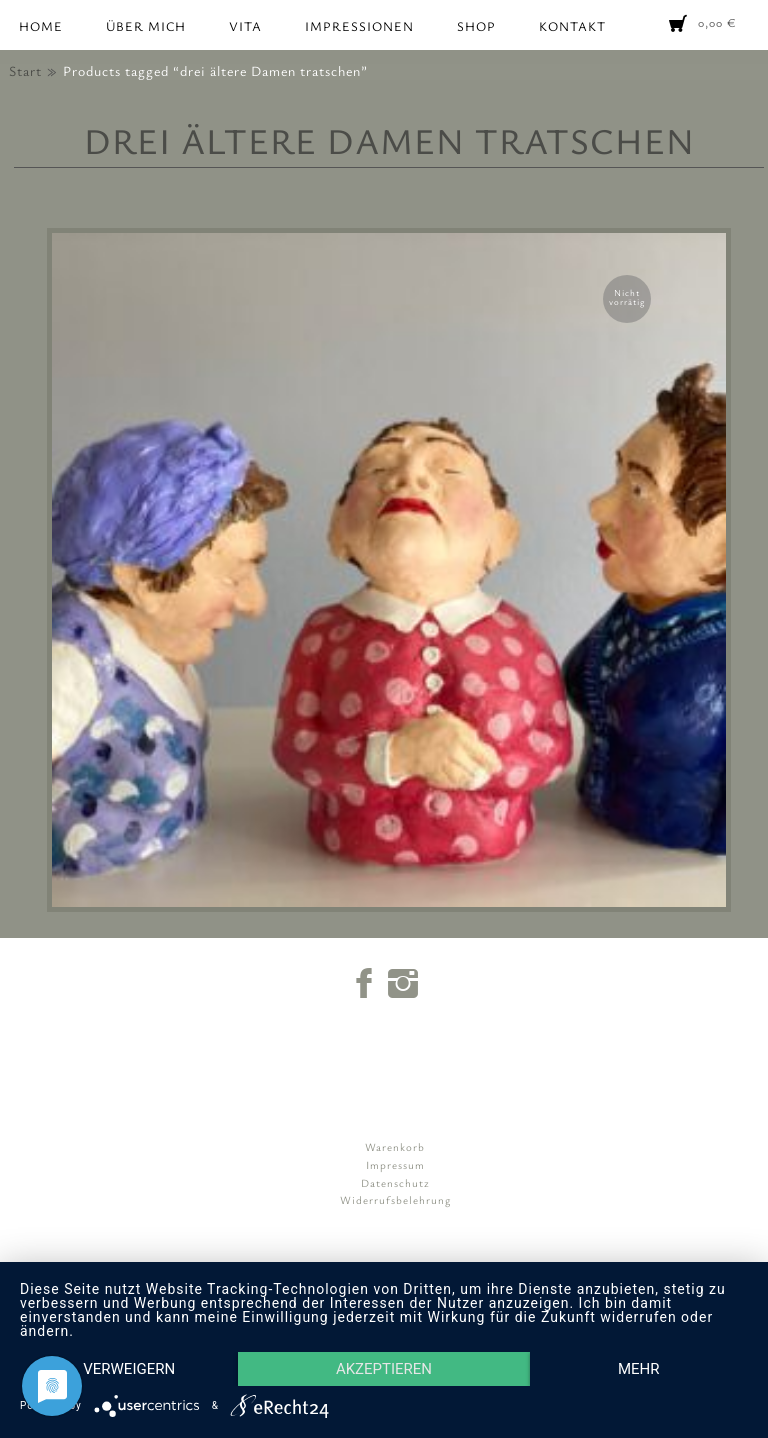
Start (25, 70)
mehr (639, 1369)
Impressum (395, 1164)
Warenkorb (395, 1146)
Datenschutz (395, 1182)
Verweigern (129, 1369)
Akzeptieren (384, 1369)
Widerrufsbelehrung (395, 1199)
